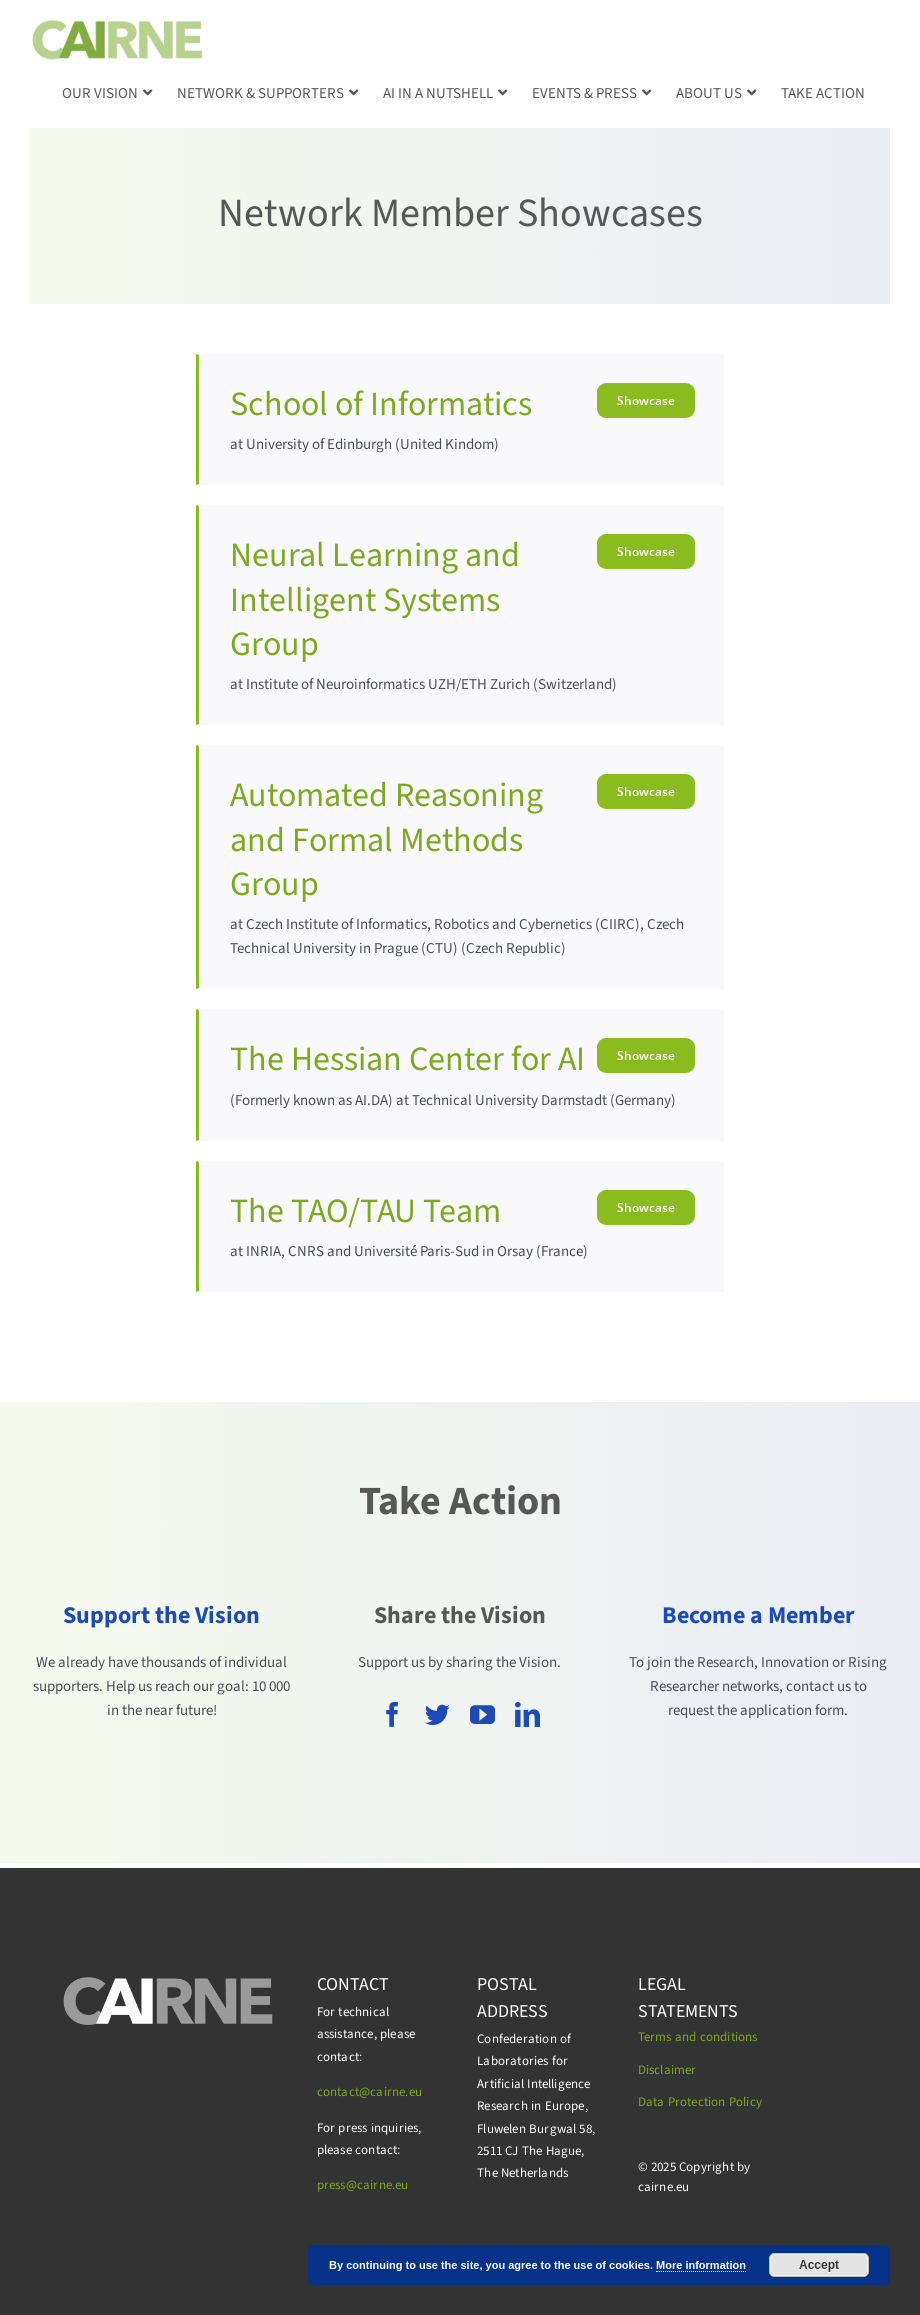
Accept (819, 2265)
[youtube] (482, 1714)
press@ (337, 2185)
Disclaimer (667, 2070)
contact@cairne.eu (369, 2092)
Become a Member (758, 1615)
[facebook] (392, 1714)
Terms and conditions (698, 2037)
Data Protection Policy (700, 2102)
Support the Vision (161, 1615)
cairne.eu (383, 2185)
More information (701, 2265)
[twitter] (437, 1714)
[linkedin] (527, 1714)
